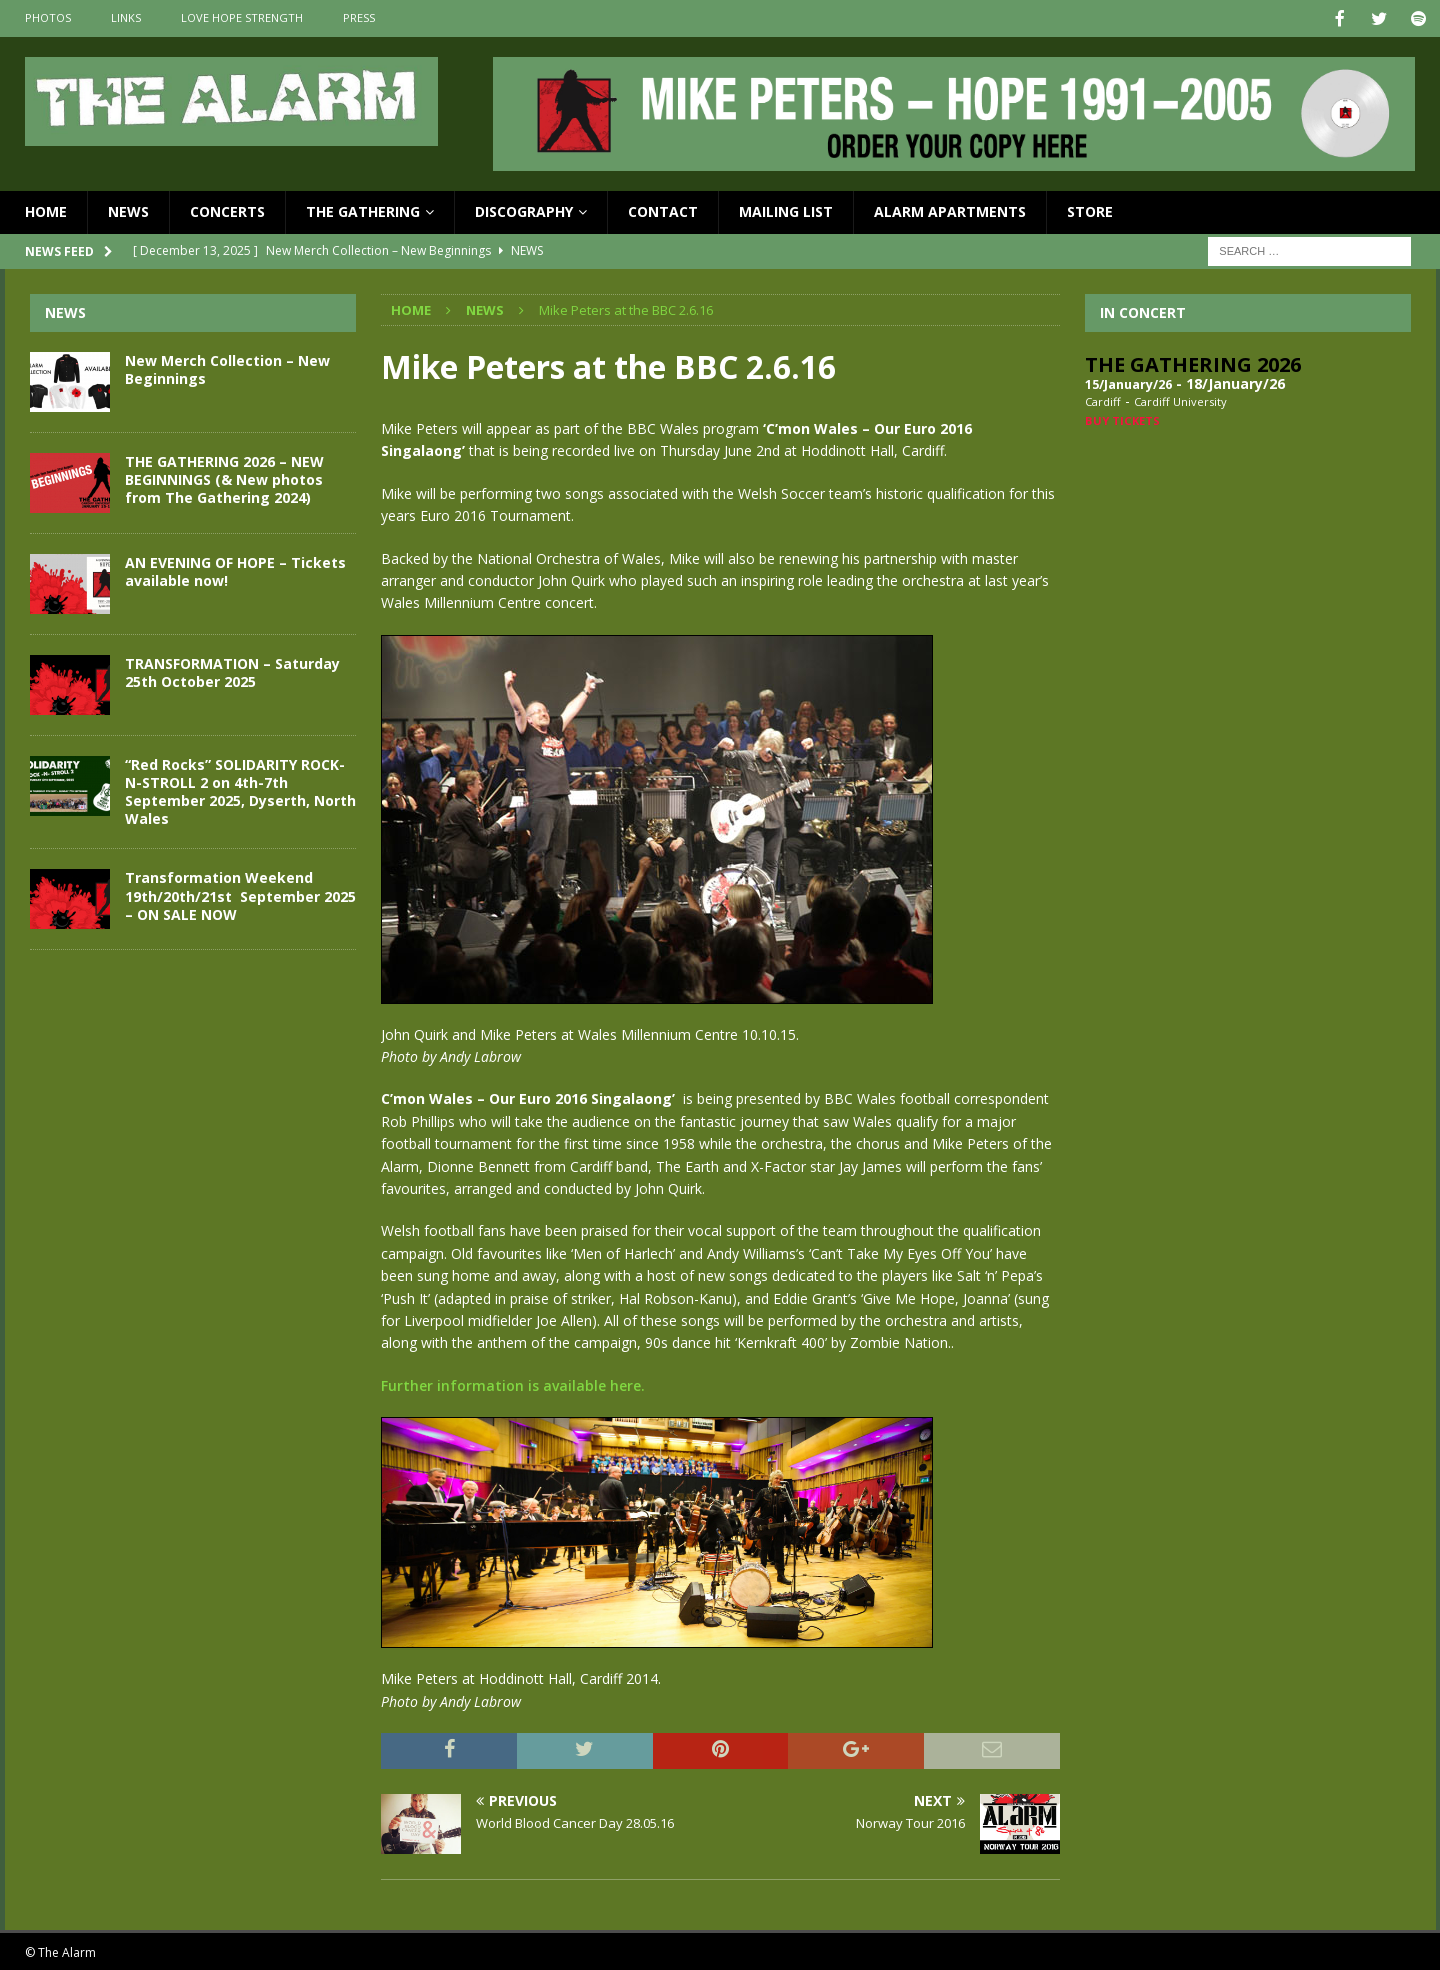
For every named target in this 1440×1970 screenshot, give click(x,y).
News (128, 209)
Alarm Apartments (950, 209)
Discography (524, 209)
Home (46, 209)
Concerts (227, 209)
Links (126, 17)
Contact (663, 209)
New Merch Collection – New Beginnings (227, 367)
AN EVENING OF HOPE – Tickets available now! (235, 569)
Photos (48, 17)
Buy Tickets (1122, 418)
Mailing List (786, 209)
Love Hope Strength (242, 17)
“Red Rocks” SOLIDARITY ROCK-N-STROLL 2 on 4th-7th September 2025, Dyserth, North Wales (240, 790)
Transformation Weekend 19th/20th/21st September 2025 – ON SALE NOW (240, 893)
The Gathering (363, 209)
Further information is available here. (513, 1383)
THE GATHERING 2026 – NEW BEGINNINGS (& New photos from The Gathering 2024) (224, 477)
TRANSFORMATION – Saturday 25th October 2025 (232, 670)
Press (359, 17)
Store (1090, 209)
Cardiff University (1180, 399)
